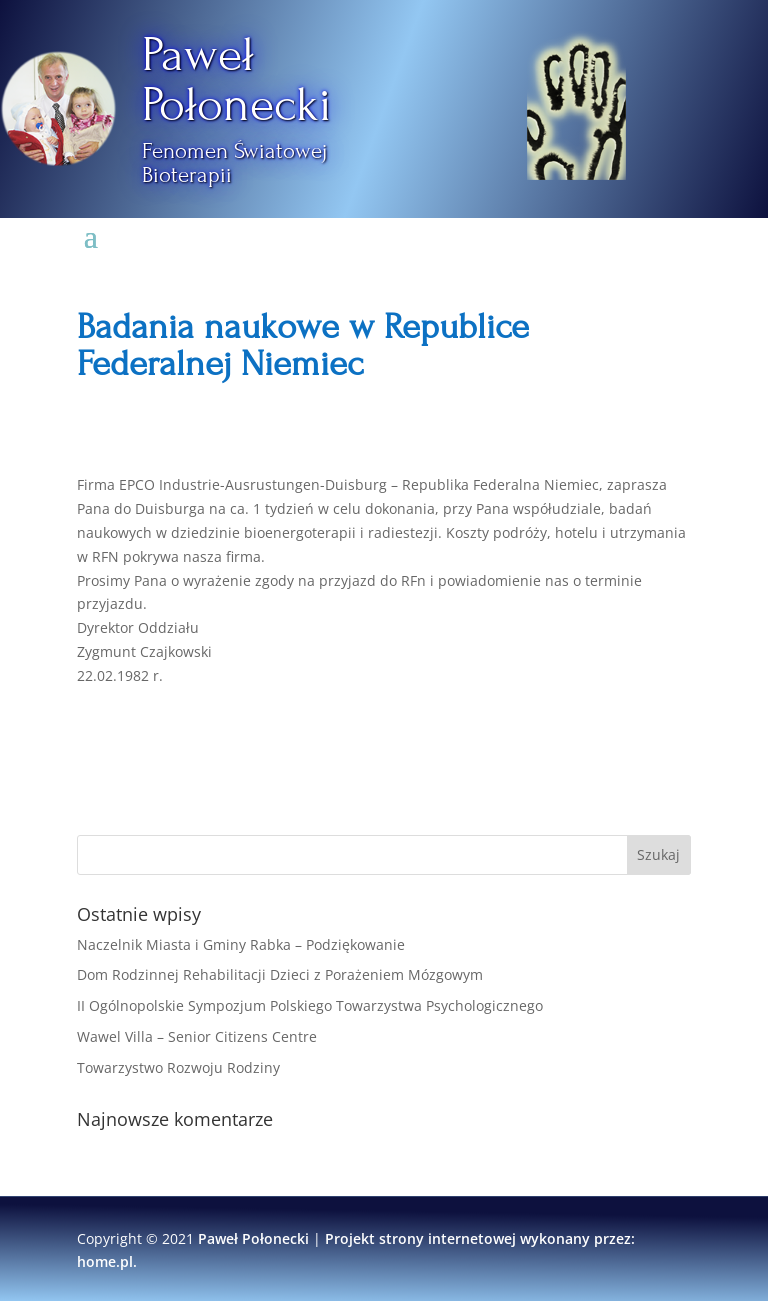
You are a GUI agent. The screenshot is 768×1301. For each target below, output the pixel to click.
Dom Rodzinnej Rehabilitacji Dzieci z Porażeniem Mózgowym (280, 974)
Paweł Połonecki (237, 80)
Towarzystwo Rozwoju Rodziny (178, 1067)
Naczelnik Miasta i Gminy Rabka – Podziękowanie (241, 944)
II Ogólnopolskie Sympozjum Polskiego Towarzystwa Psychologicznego (310, 1005)
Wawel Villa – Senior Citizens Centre (197, 1036)
